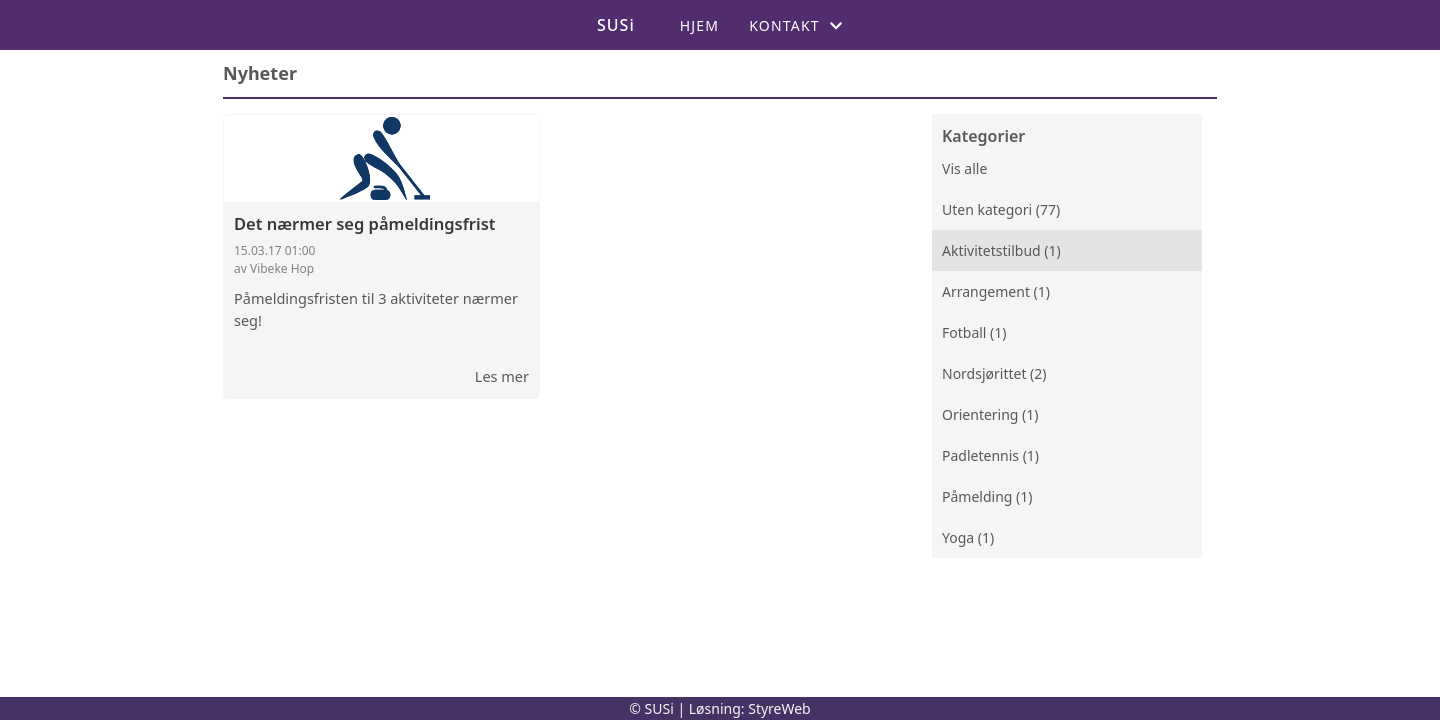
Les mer (502, 376)
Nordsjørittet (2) (994, 373)
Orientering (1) (990, 414)
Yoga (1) (968, 537)
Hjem (699, 25)
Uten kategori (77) (1001, 209)
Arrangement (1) (996, 291)
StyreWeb (779, 708)
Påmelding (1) (987, 496)
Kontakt (796, 25)
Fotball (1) (974, 332)
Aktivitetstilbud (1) (1001, 250)
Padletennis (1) (990, 455)
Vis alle (964, 168)
